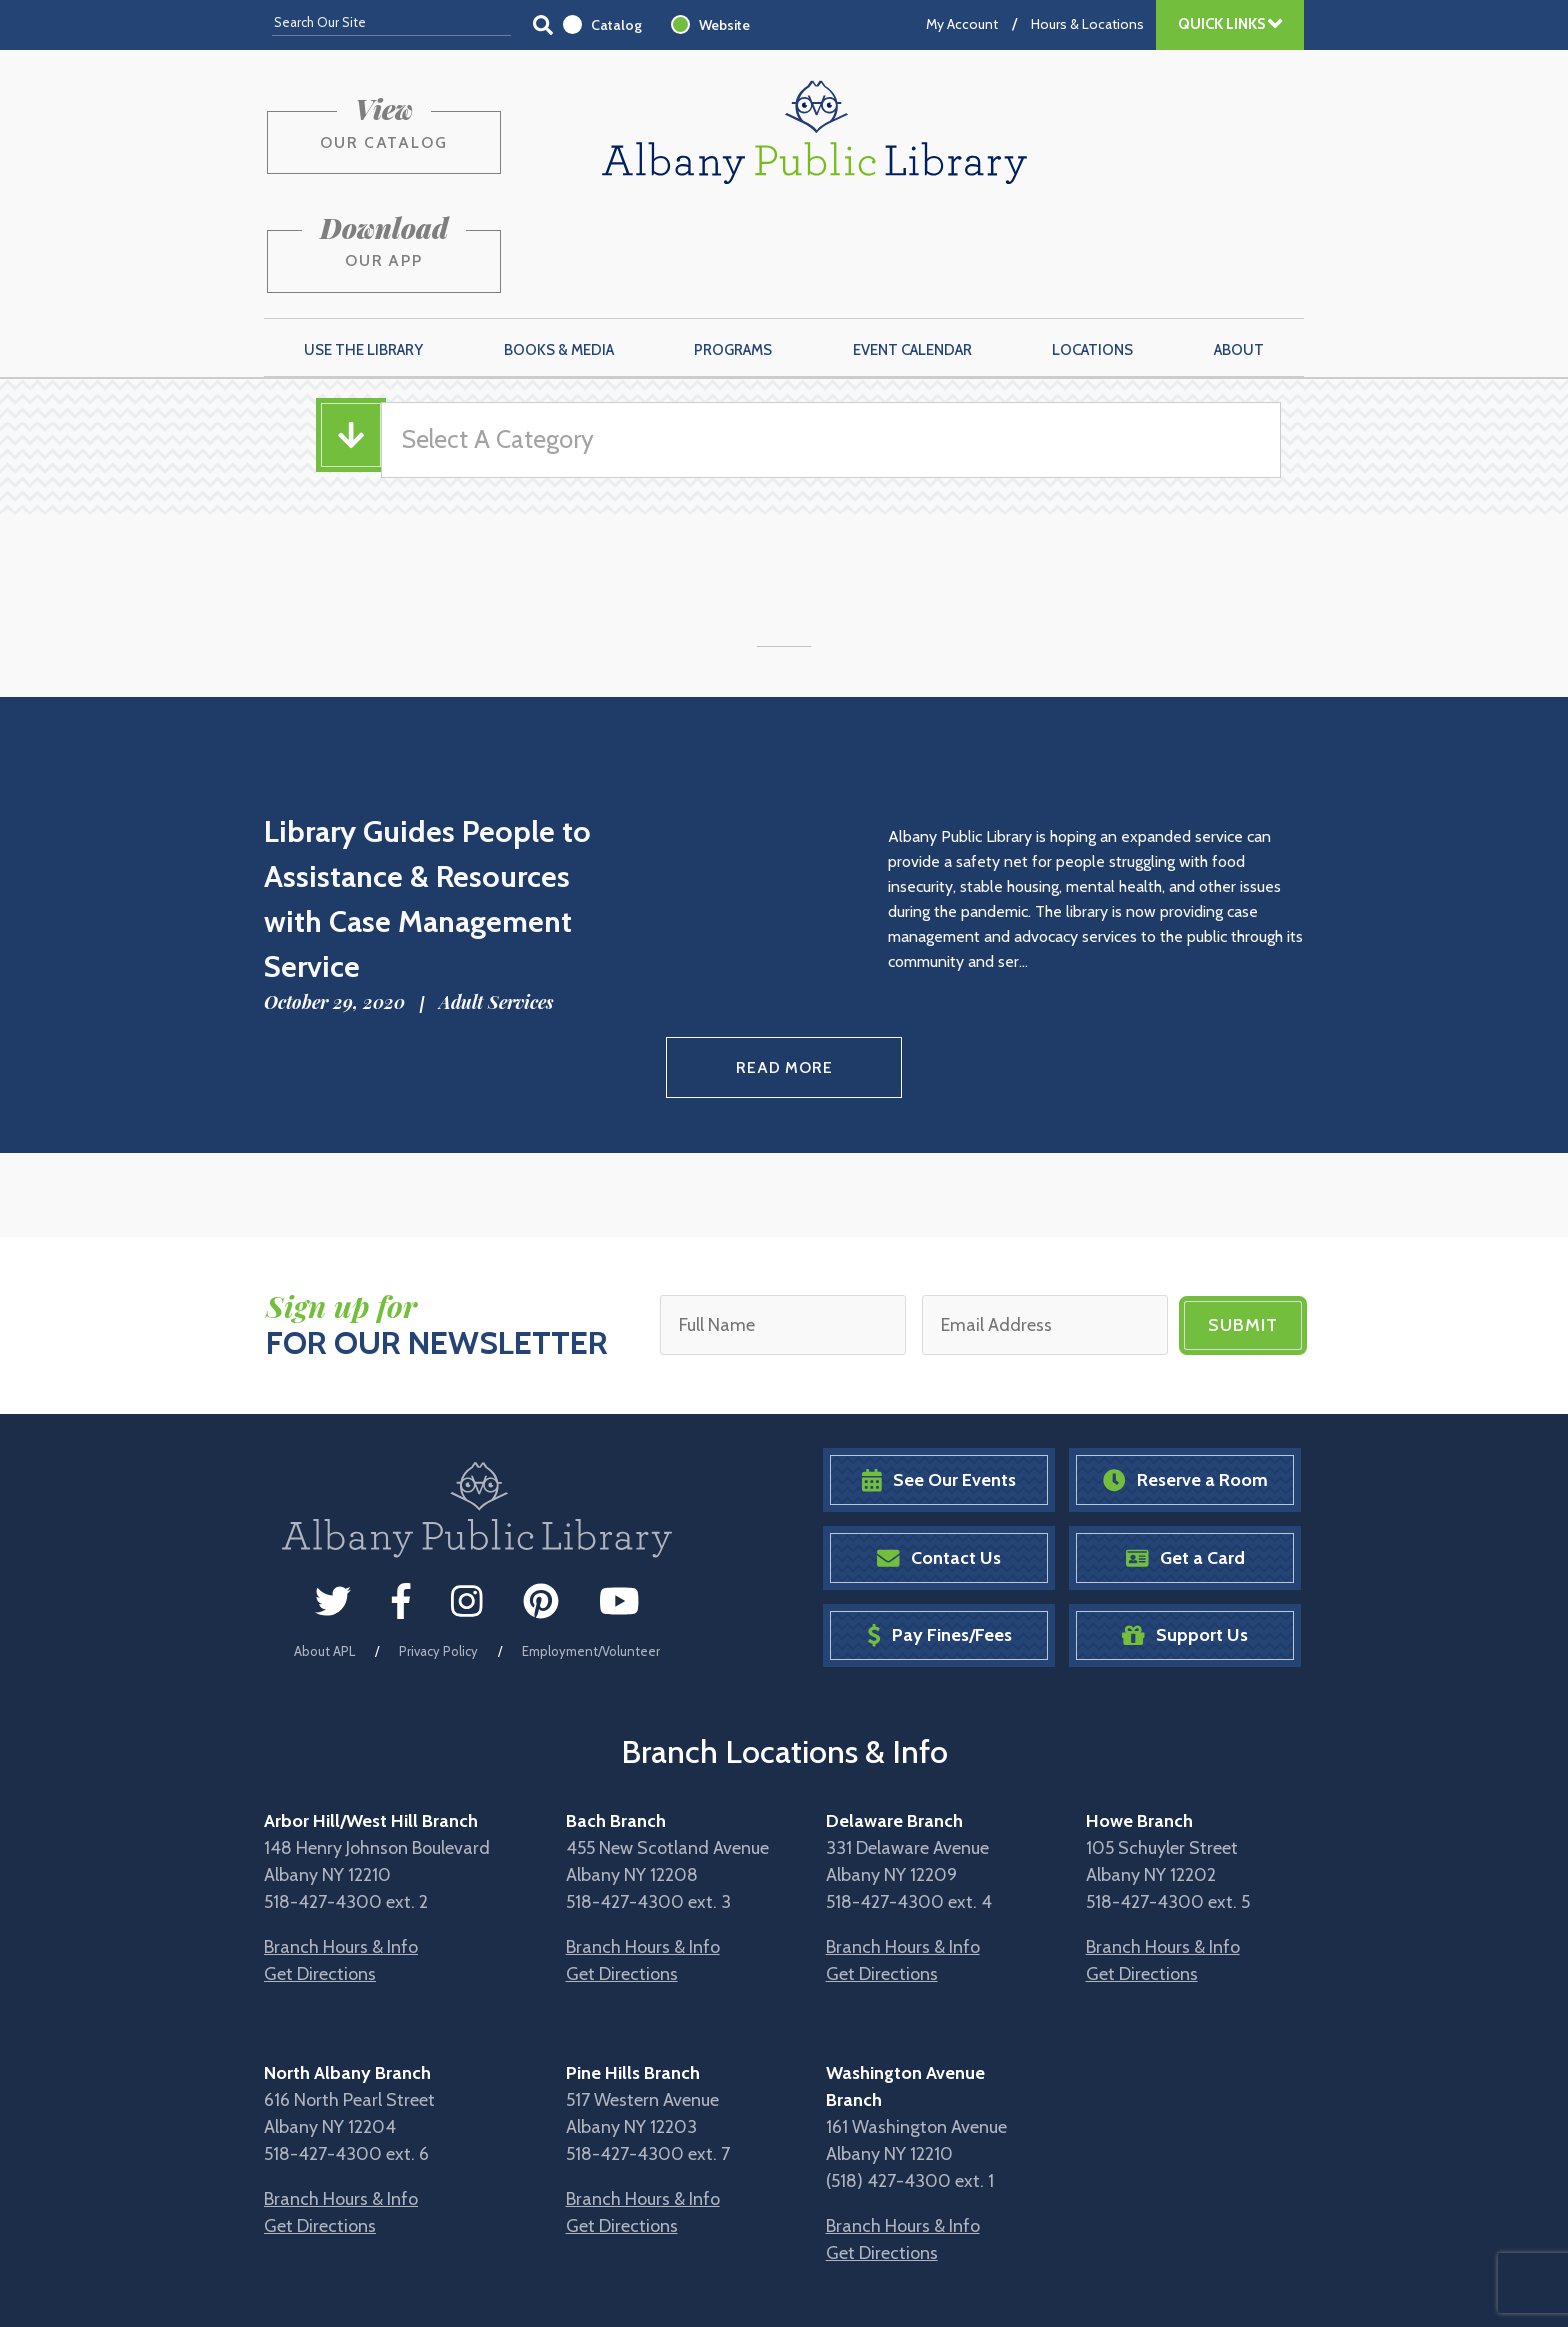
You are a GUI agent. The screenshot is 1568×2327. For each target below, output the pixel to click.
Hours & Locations (1087, 24)
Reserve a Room (1185, 1377)
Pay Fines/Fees (939, 1532)
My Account (962, 24)
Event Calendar (912, 251)
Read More (784, 966)
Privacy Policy (438, 1547)
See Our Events (939, 1377)
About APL (324, 1547)
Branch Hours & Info (341, 1844)
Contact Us (939, 1454)
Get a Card (1185, 1454)
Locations (1092, 251)
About (1239, 251)
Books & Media (559, 251)
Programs (733, 251)
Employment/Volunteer (591, 1547)
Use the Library (363, 251)
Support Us (1185, 1532)
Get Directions (320, 1871)
